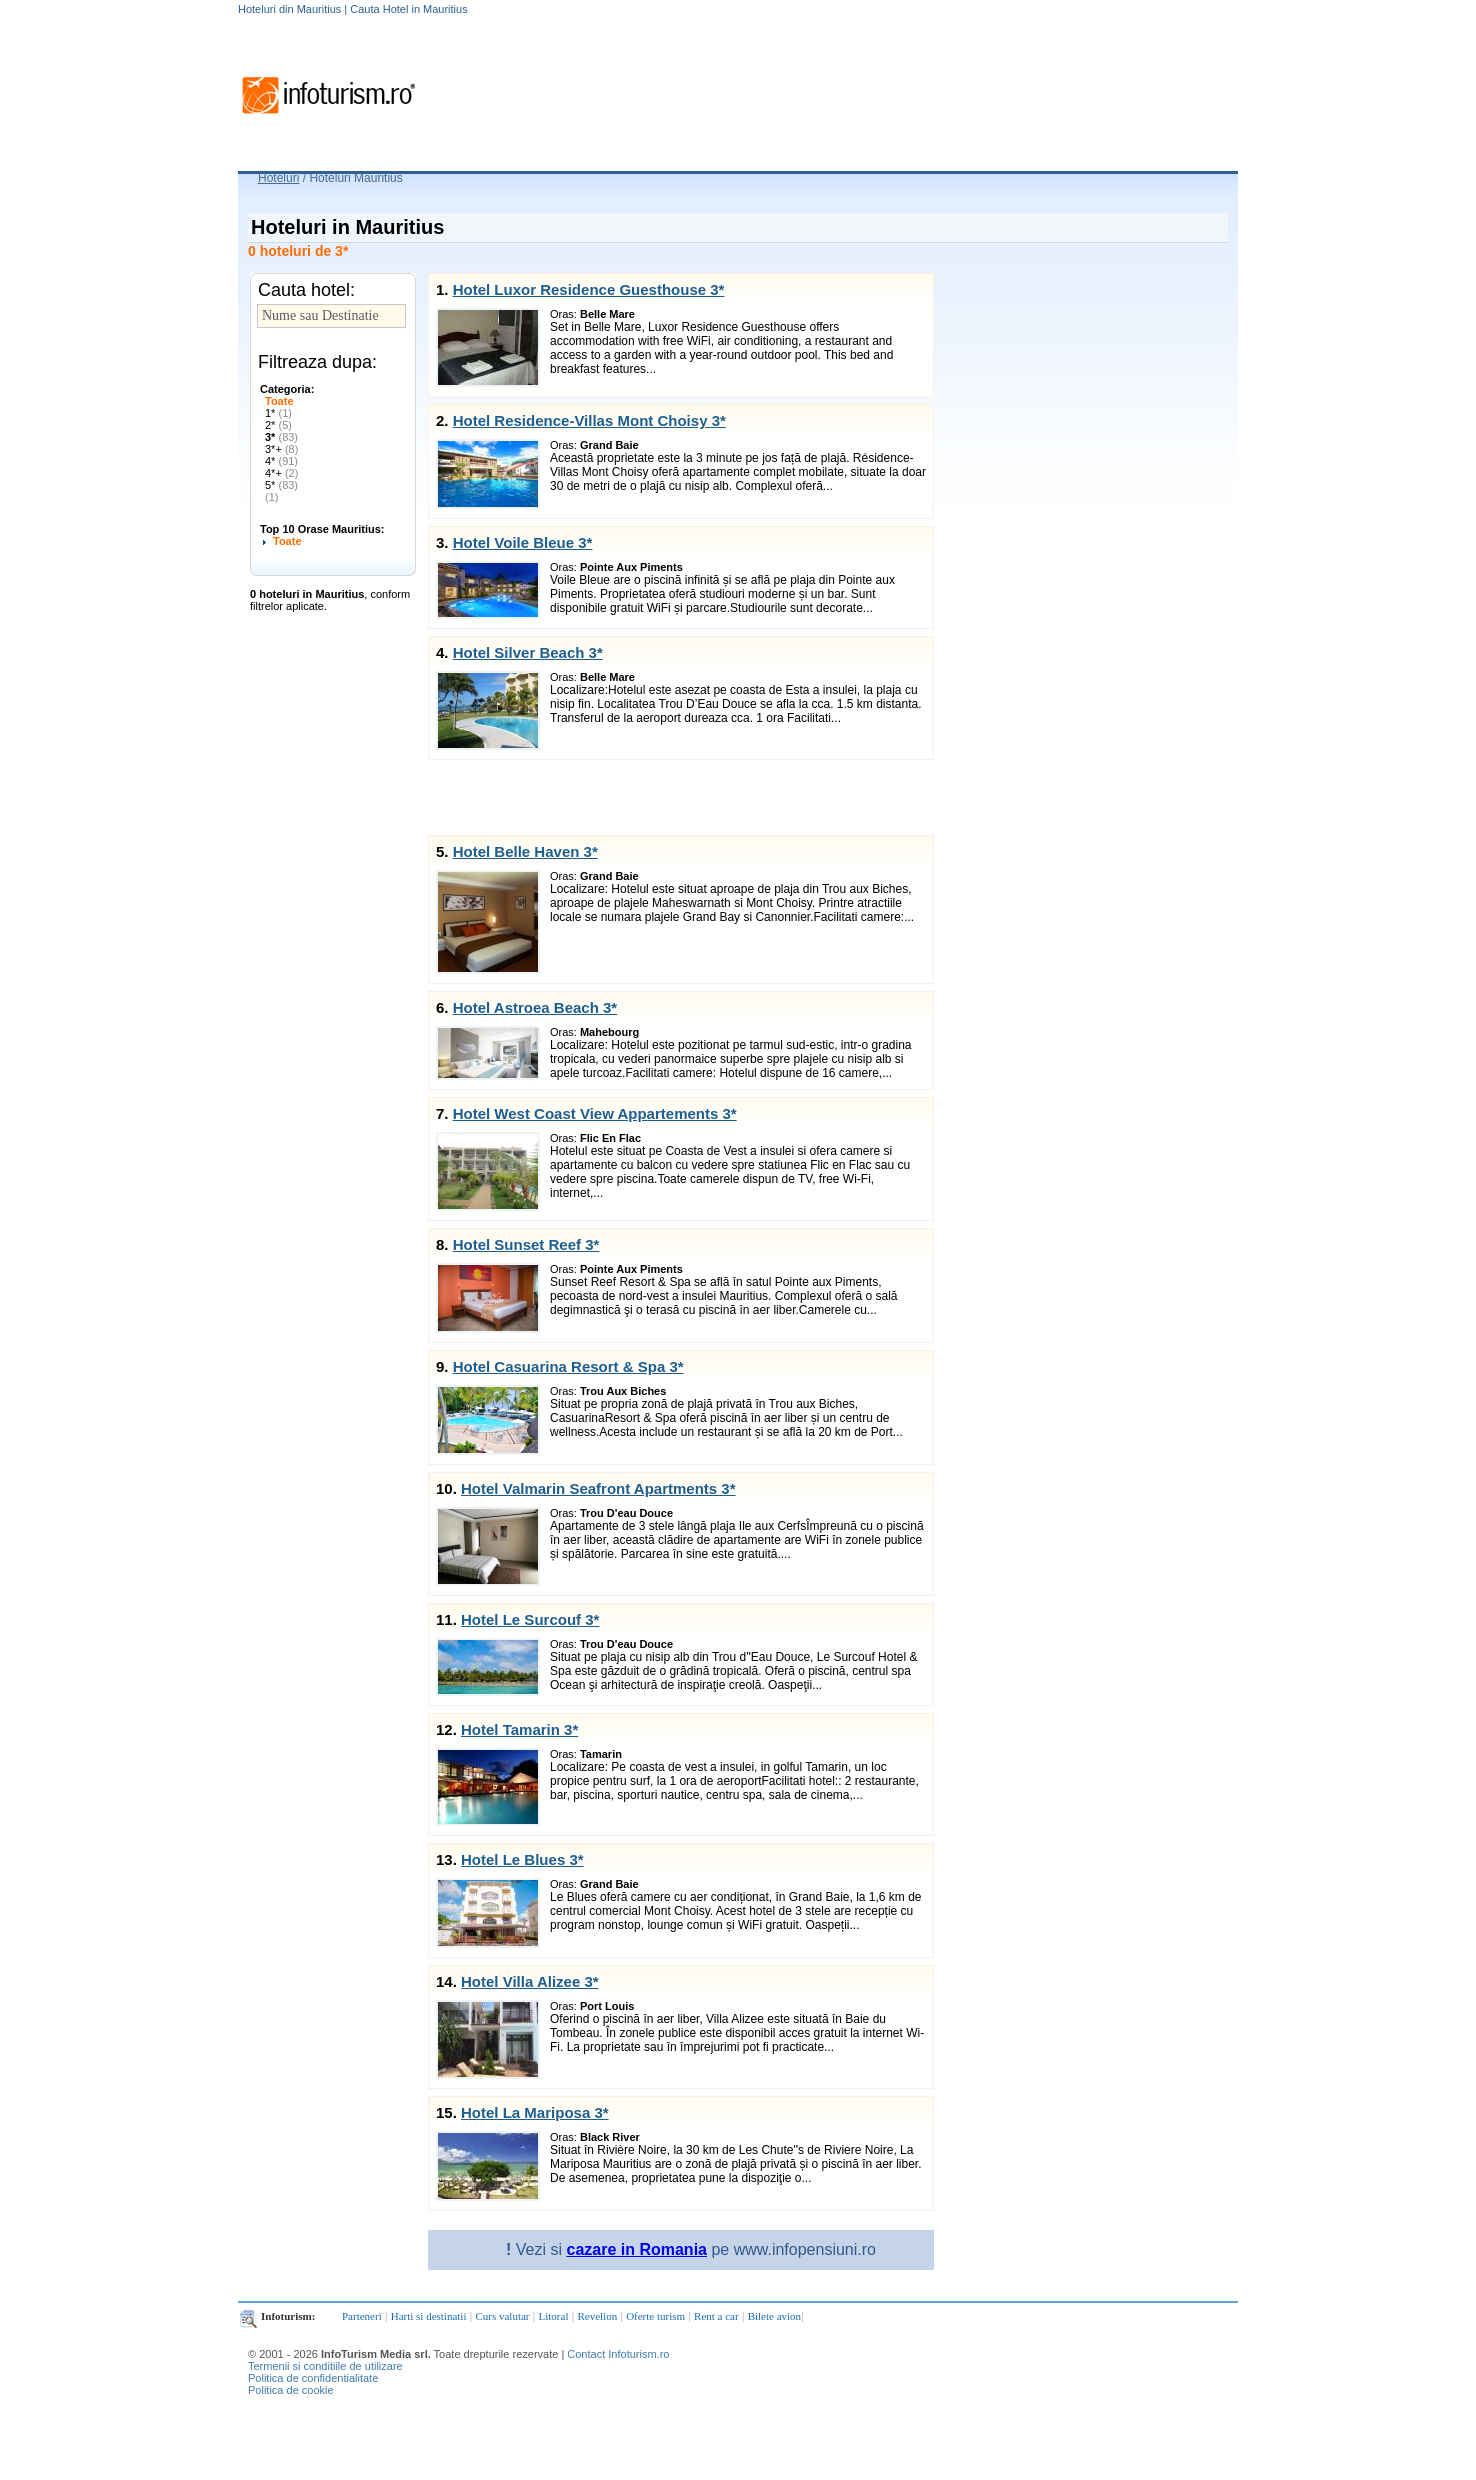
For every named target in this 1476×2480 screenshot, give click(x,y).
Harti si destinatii (429, 2316)
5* (281, 485)
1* (278, 413)
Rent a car (716, 2316)
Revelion (597, 2316)
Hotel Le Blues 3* (522, 1859)
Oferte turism (655, 2316)
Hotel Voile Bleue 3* (523, 542)
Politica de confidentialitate (313, 2378)
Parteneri (362, 2316)
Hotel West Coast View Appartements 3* (595, 1113)
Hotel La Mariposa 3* (535, 2112)
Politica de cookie (291, 2390)
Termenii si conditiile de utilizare (325, 2366)
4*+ (281, 473)
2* (278, 425)
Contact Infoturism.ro (618, 2354)
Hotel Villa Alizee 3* (530, 1981)
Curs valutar (502, 2316)
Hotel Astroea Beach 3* (535, 1007)
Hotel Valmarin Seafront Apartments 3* (598, 1488)
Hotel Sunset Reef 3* (526, 1244)
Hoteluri (278, 178)
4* (281, 461)
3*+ (281, 449)
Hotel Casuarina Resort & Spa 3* (568, 1366)
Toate (279, 401)
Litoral (554, 2316)
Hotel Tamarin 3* (519, 1729)
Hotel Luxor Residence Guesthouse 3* (589, 289)
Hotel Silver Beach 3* (528, 652)
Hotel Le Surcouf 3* (530, 1619)
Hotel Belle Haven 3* (525, 851)
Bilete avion (774, 2316)
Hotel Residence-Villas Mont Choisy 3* (589, 420)
